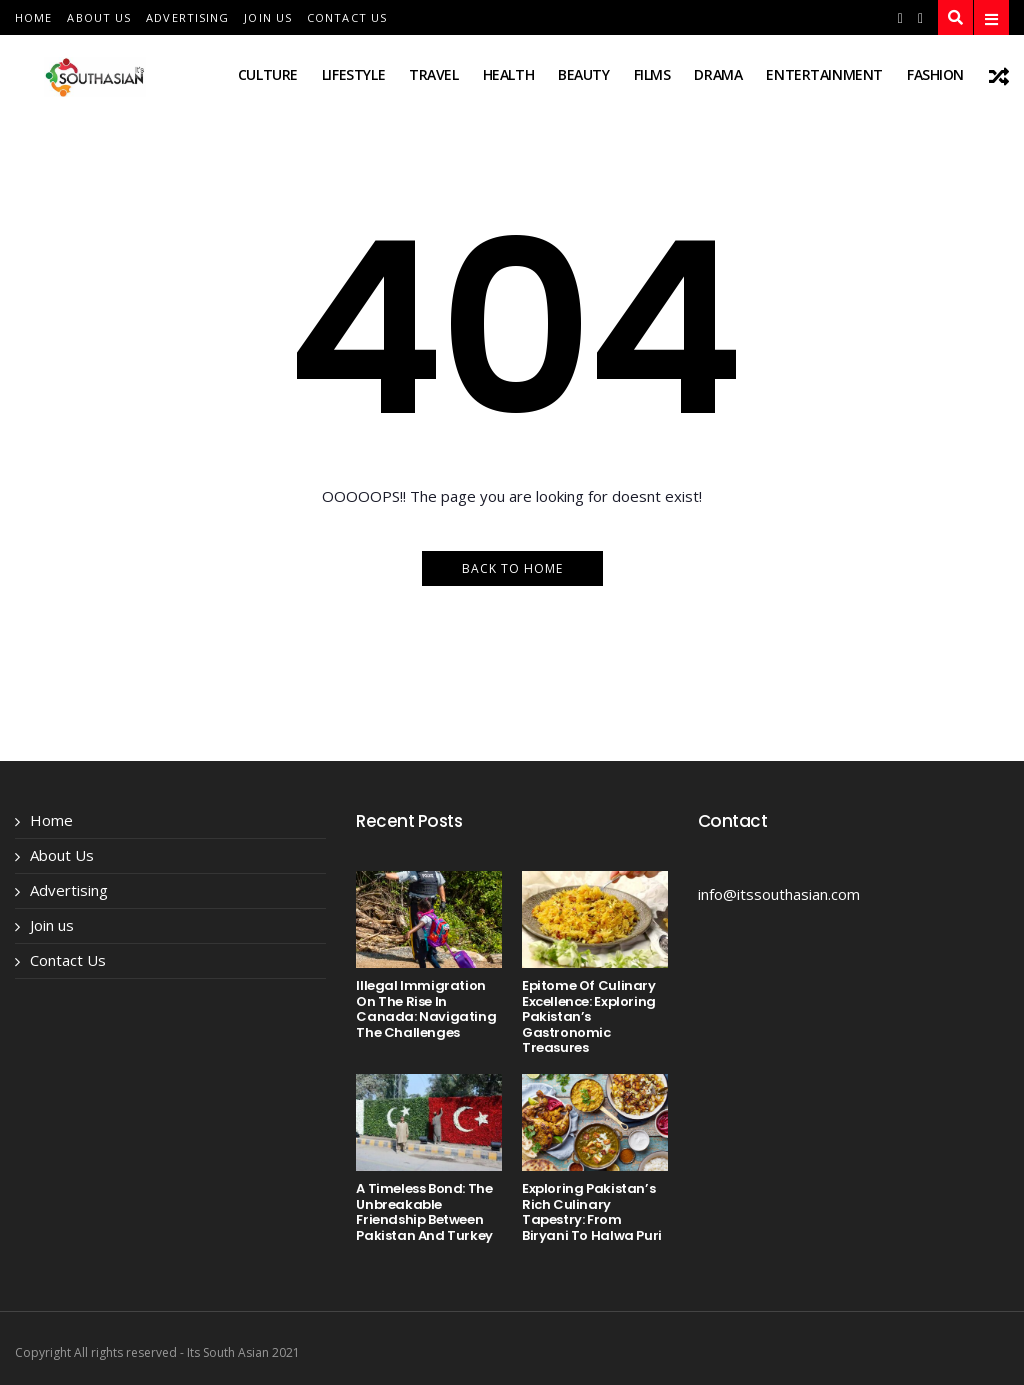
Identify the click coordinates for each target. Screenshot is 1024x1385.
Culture (268, 74)
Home (33, 17)
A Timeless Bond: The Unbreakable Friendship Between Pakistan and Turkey (424, 1212)
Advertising (187, 17)
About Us (99, 17)
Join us (268, 17)
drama (718, 74)
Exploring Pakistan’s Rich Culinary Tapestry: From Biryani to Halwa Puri (592, 1212)
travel (433, 74)
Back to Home (512, 568)
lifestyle (353, 74)
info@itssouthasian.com (779, 894)
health (508, 74)
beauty (583, 74)
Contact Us (347, 17)
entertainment (824, 74)
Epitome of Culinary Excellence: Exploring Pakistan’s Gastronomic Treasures (589, 1016)
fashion (935, 74)
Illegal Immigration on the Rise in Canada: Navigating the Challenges (426, 1009)
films (652, 74)
